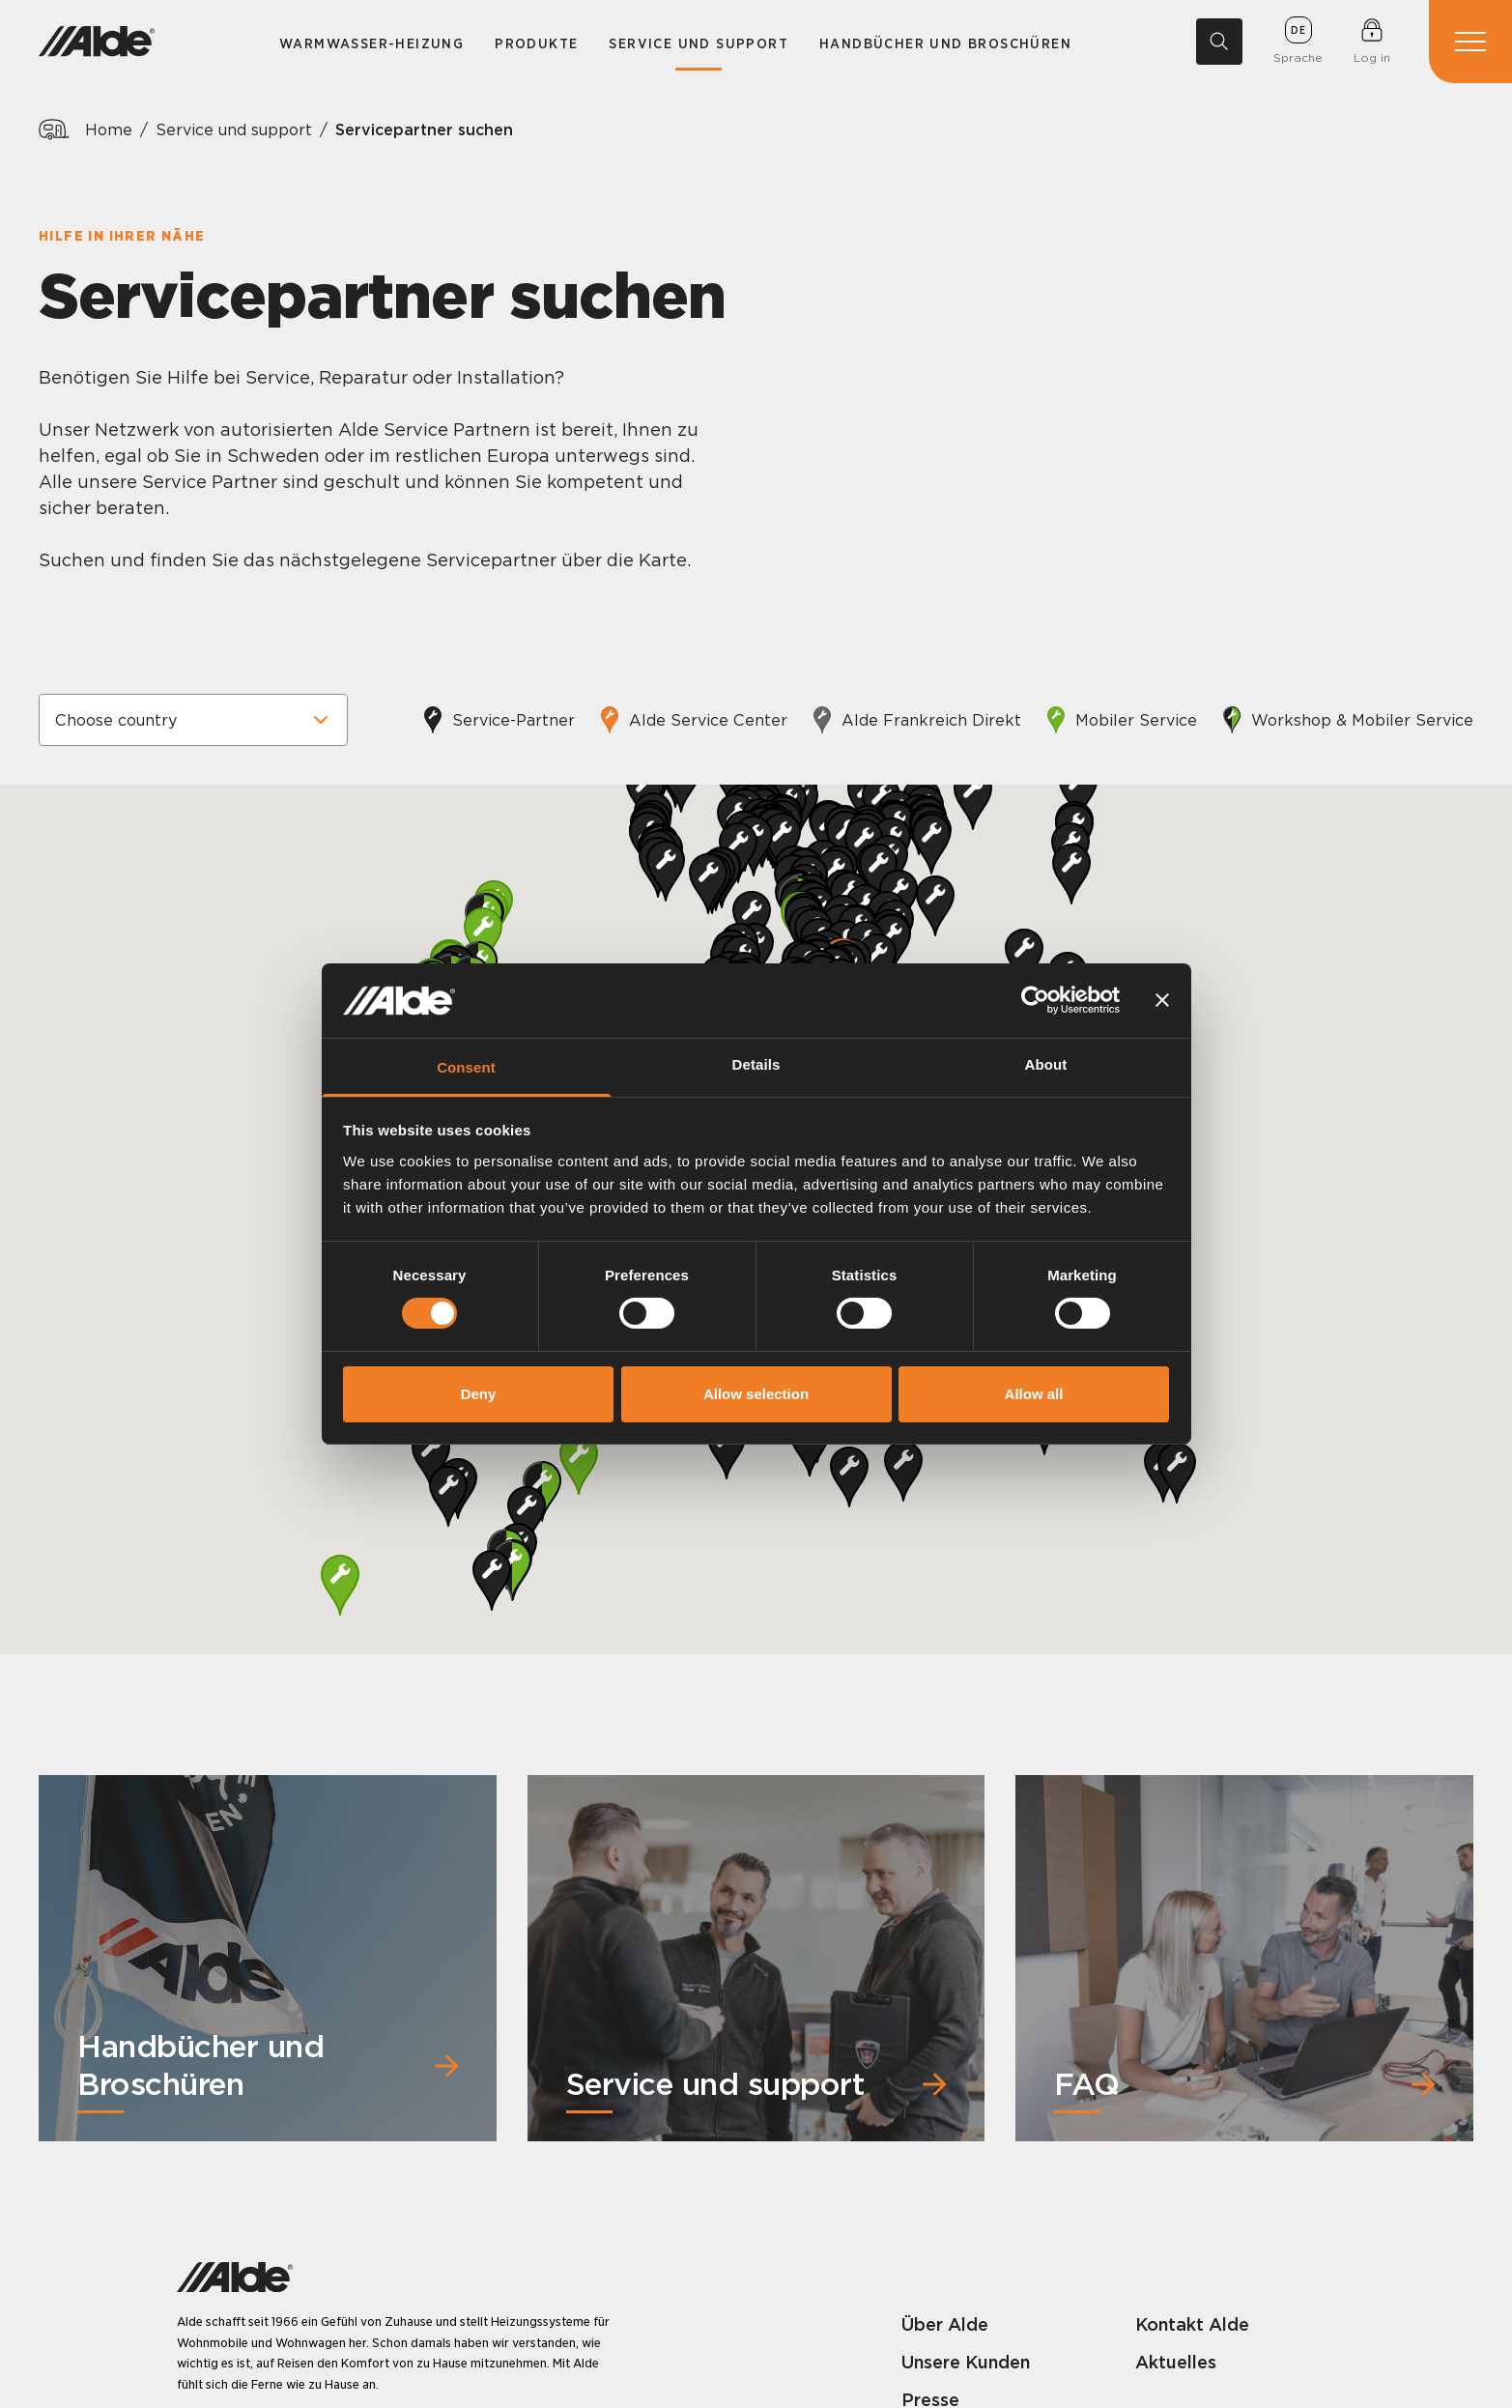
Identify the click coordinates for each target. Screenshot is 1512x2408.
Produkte (536, 43)
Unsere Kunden (965, 2362)
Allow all (1034, 1394)
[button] (340, 1585)
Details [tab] (756, 1064)
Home (108, 129)
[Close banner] (1162, 1000)
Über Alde (944, 2324)
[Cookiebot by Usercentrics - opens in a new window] (1035, 1000)
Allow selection (756, 1394)
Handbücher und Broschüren (945, 43)
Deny (479, 1394)
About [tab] (1046, 1064)
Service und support (698, 43)
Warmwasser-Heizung (371, 43)
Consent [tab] (466, 1067)
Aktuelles (1175, 2362)
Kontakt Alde (1192, 2324)
